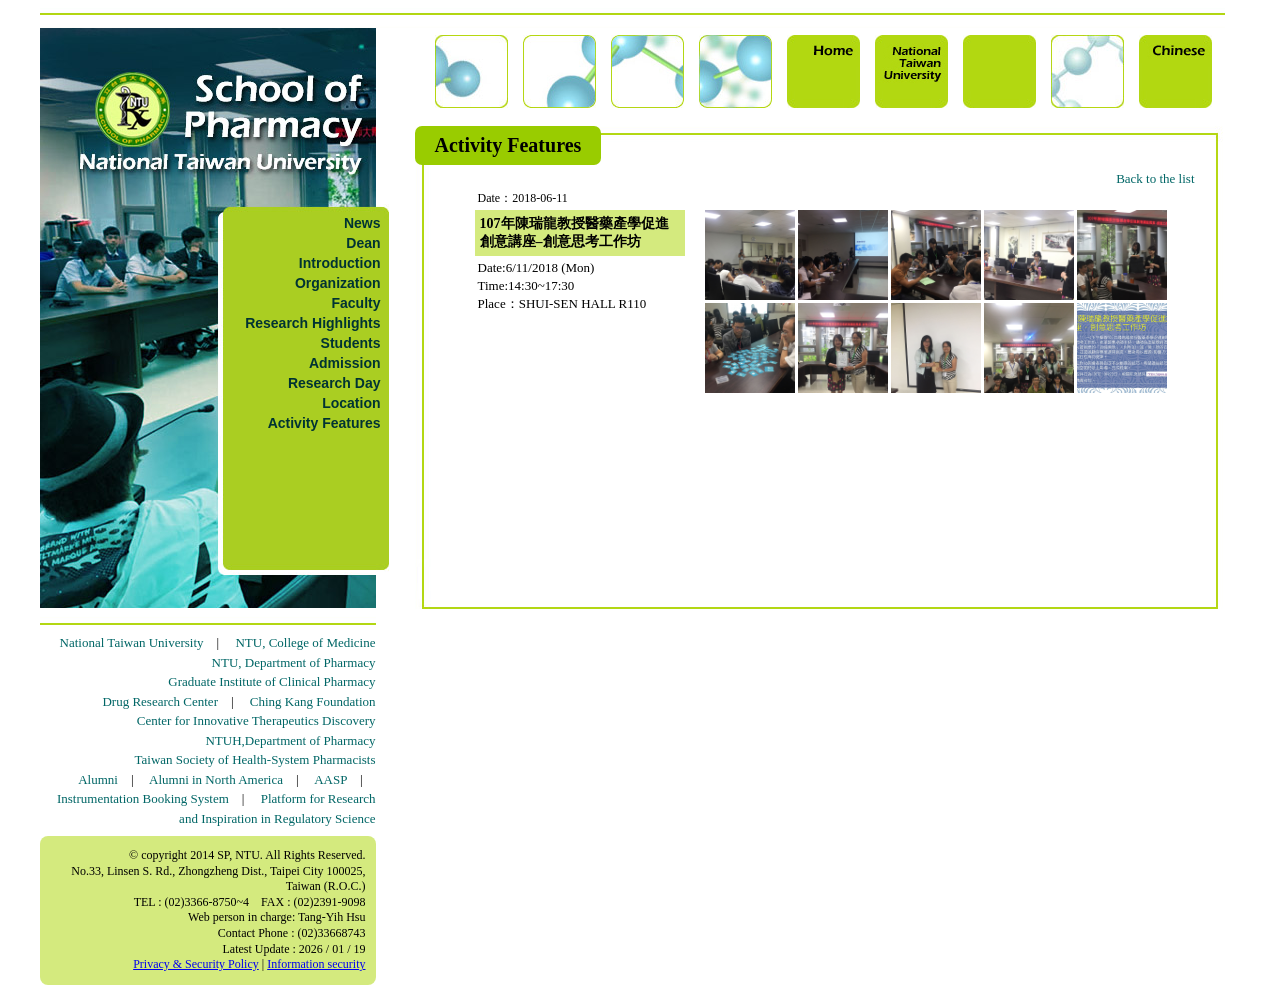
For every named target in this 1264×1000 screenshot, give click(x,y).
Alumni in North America (216, 779)
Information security (316, 964)
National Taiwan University (132, 642)
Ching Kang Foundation (313, 701)
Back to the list (1155, 178)
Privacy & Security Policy (196, 964)
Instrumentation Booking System (143, 798)
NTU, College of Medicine (305, 642)
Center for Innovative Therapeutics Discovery (256, 720)
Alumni (98, 779)
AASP (330, 779)
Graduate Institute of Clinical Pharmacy (271, 681)
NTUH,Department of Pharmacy (290, 740)
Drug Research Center (160, 701)
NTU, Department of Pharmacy (294, 662)
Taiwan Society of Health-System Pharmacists (255, 759)
